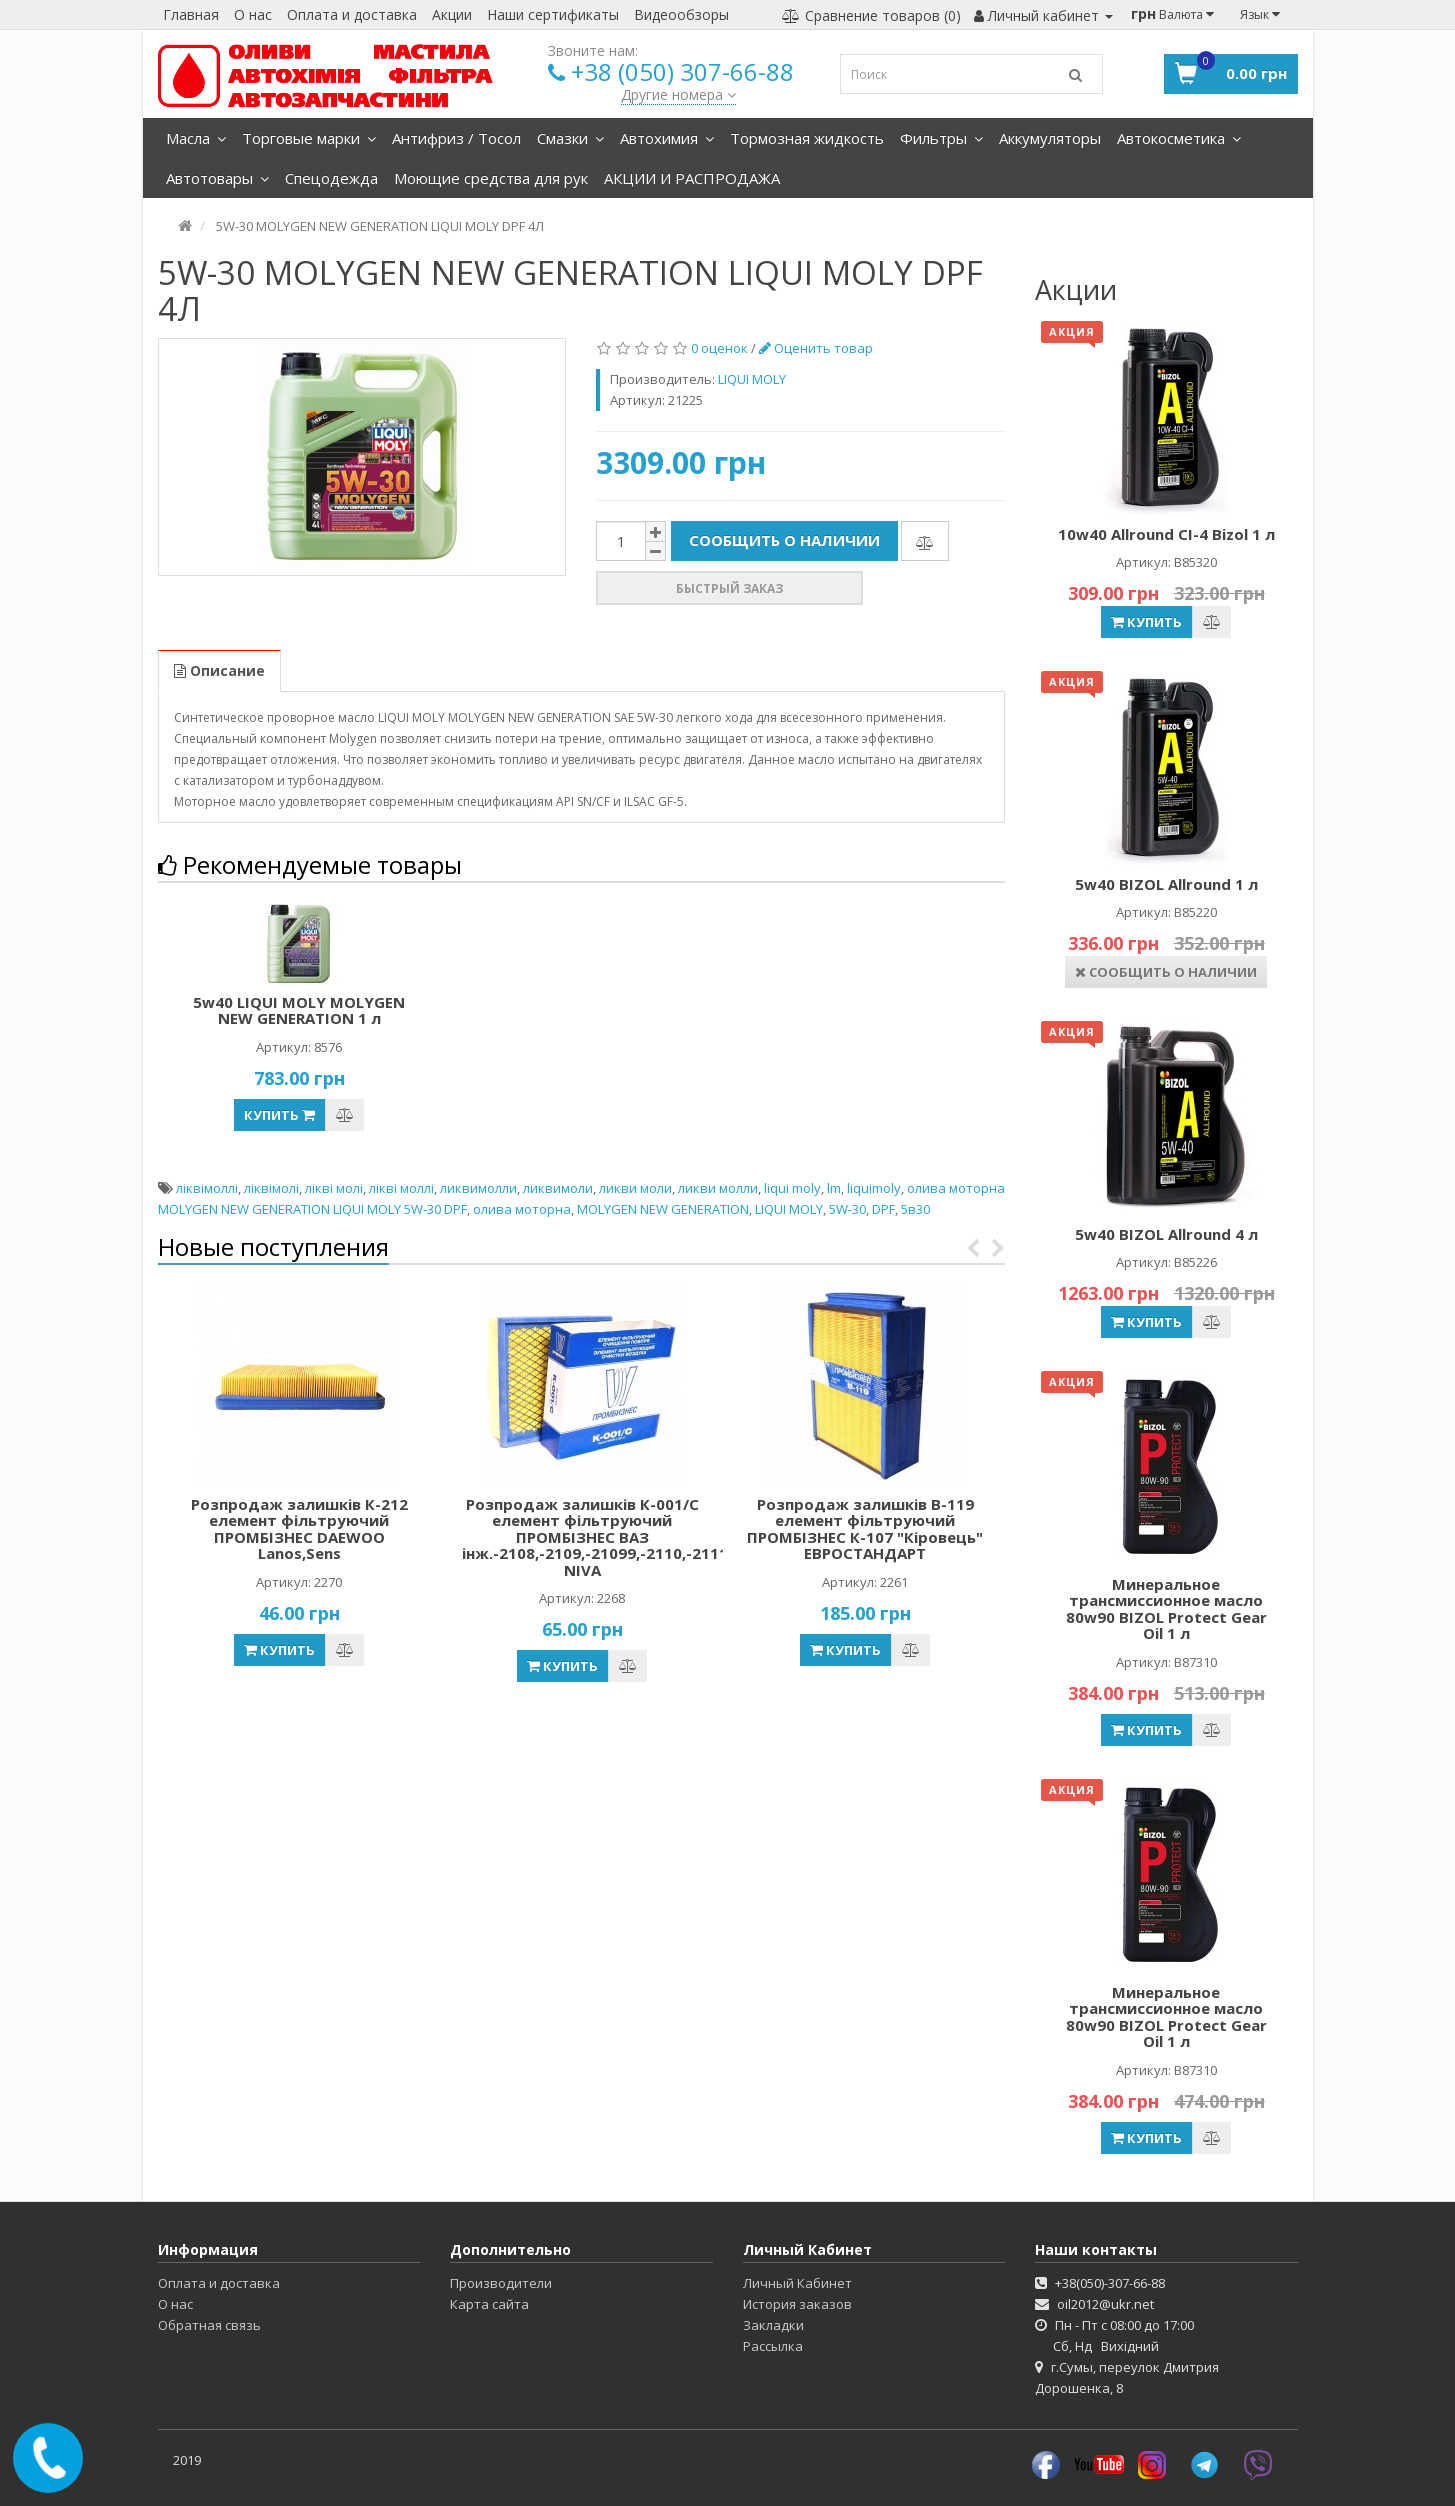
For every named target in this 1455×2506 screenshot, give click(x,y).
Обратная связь (209, 2325)
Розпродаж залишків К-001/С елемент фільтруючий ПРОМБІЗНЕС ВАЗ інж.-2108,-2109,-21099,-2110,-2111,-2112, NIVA (620, 1537)
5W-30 (847, 1209)
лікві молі (334, 1188)
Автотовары (217, 178)
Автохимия (667, 138)
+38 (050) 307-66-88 (682, 71)
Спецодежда (331, 178)
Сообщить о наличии (784, 540)
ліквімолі (271, 1188)
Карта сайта (489, 2304)
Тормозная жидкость (807, 138)
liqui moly (792, 1188)
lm (834, 1188)
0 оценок (719, 348)
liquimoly (874, 1188)
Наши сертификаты (553, 14)
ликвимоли (558, 1188)
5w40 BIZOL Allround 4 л (1166, 1234)
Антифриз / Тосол (456, 138)
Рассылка (773, 2346)
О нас (253, 14)
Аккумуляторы (1050, 138)
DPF (883, 1209)
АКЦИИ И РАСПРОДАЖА (692, 178)
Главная (191, 14)
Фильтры (941, 138)
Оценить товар (816, 348)
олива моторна (522, 1209)
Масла (196, 138)
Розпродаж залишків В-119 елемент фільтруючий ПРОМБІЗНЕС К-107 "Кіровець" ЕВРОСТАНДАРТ (865, 1529)
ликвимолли (478, 1188)
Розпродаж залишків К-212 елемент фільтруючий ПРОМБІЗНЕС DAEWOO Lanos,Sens (299, 1529)
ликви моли (635, 1188)
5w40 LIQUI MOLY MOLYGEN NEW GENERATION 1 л (299, 1010)
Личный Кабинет (797, 2283)
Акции (452, 14)
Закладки (773, 2325)
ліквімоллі (207, 1188)
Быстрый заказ (729, 588)
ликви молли (718, 1188)
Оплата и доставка (352, 14)
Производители (501, 2283)
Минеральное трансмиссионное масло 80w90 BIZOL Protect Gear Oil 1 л (1166, 1609)
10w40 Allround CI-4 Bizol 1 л (1166, 534)
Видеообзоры (681, 14)
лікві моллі (401, 1188)
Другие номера (678, 94)
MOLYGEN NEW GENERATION (663, 1209)
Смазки (570, 138)
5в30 (915, 1209)
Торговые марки (309, 138)
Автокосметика (1179, 138)
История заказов (797, 2304)
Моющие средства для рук (491, 178)
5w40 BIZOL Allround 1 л (1166, 884)
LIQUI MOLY (789, 1209)
